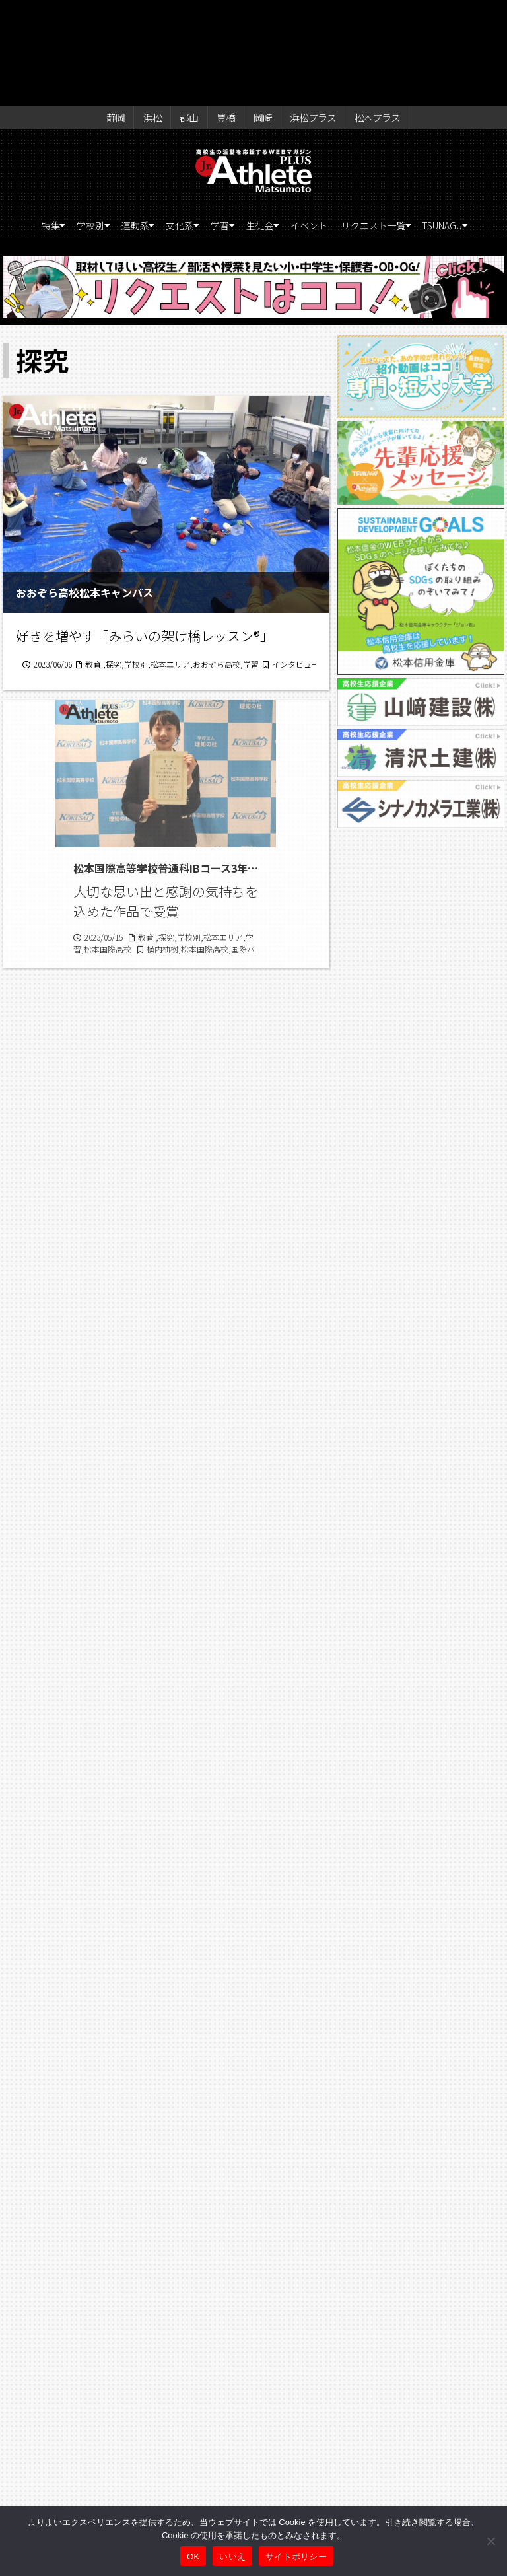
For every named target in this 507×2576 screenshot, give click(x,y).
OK (193, 2556)
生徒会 (300, 126)
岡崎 (254, 14)
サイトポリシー (296, 2556)
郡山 (189, 14)
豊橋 (221, 14)
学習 (249, 126)
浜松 (157, 14)
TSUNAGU (250, 149)
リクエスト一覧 (434, 126)
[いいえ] (490, 2541)
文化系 (199, 126)
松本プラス (366, 14)
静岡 (124, 14)
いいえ (232, 2556)
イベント (360, 126)
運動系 (144, 126)
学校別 (88, 126)
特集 (38, 126)
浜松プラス (302, 14)
